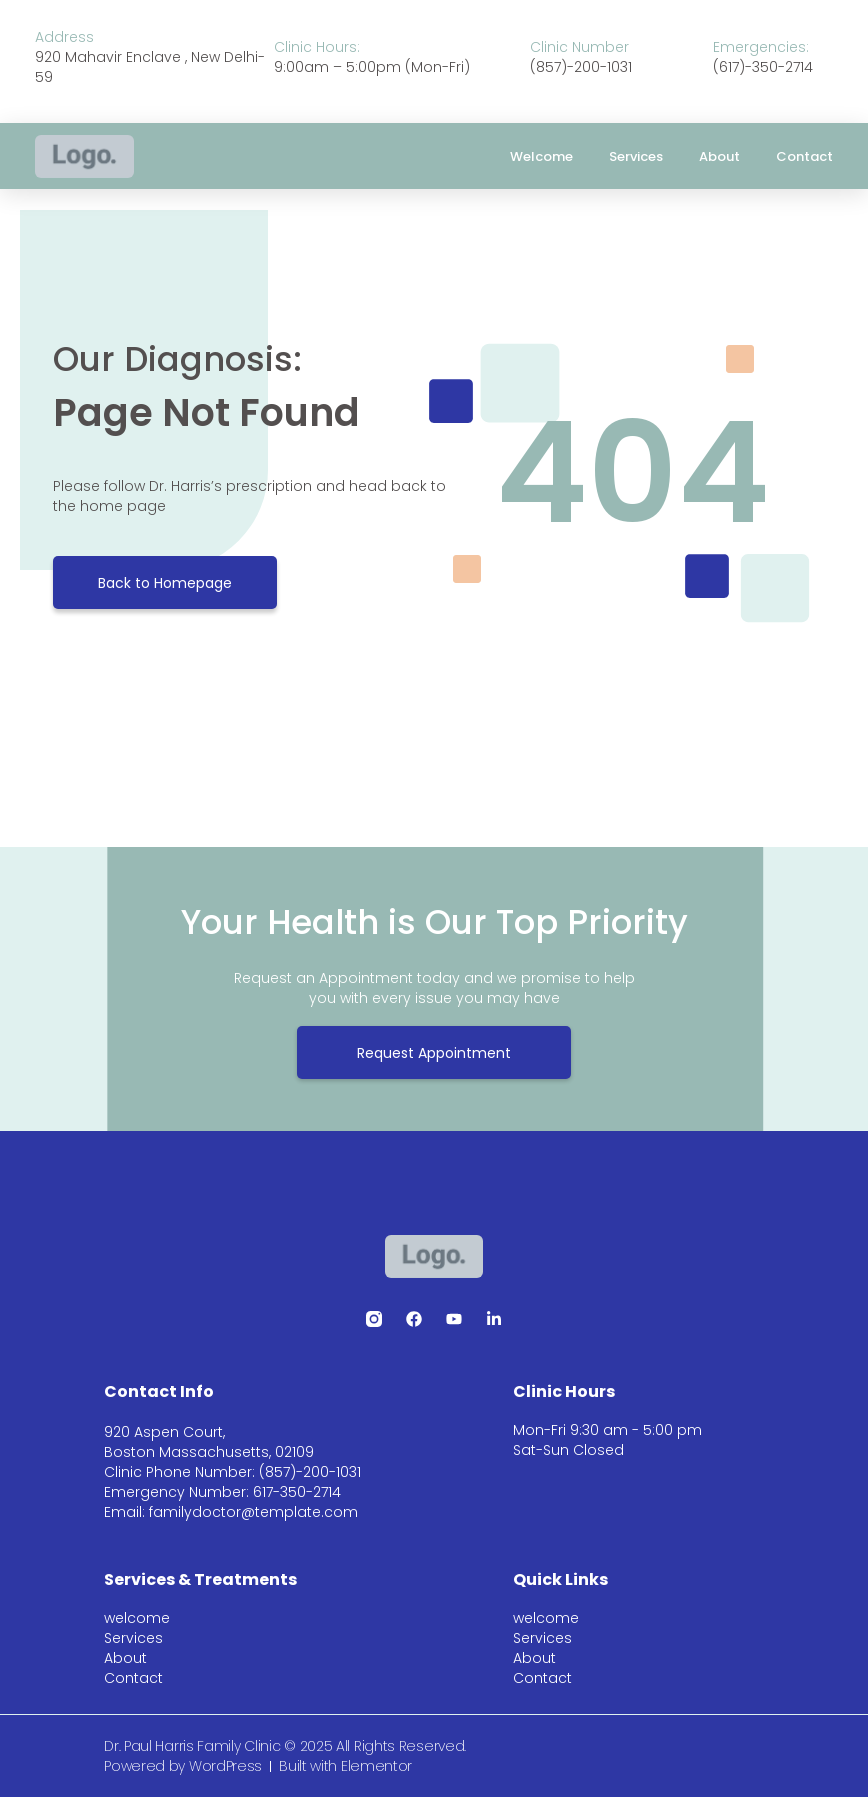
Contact (804, 156)
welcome (541, 156)
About (719, 156)
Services (636, 156)
